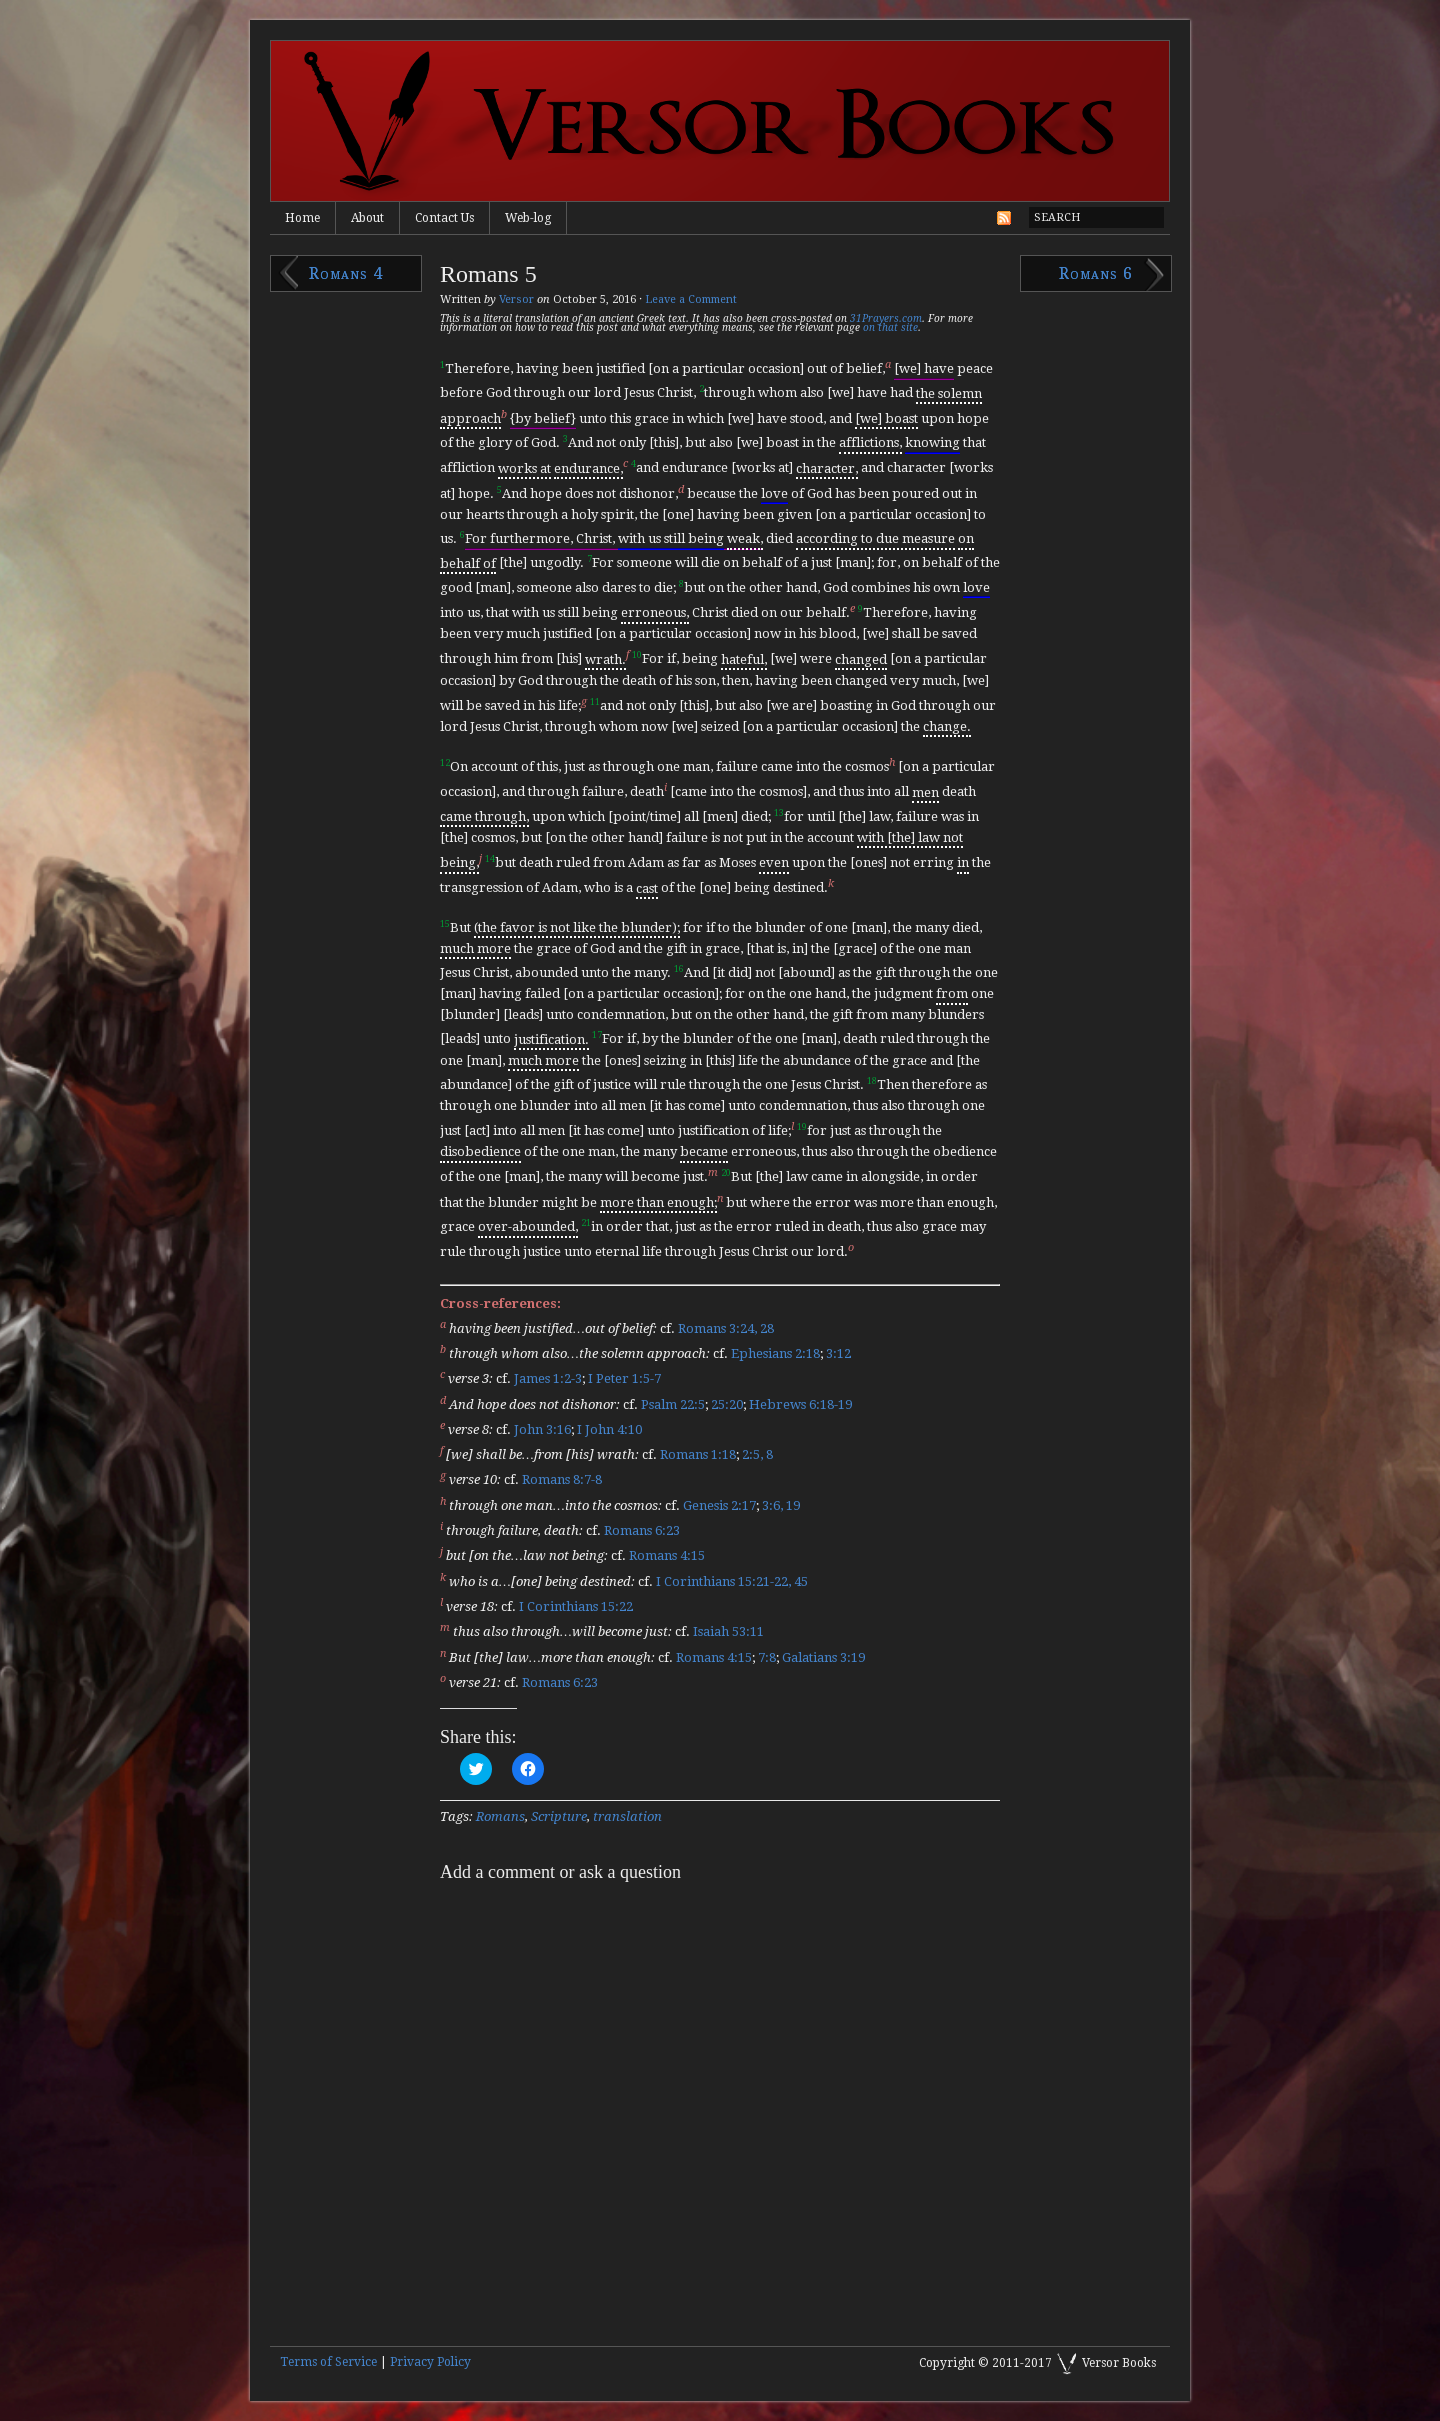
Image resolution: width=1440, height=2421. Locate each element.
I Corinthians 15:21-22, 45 (732, 1581)
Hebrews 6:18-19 (800, 1404)
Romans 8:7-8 (562, 1480)
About (367, 218)
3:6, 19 (781, 1505)
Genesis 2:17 (719, 1505)
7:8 (767, 1657)
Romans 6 (1096, 273)
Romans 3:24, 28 (726, 1328)
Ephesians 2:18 (775, 1353)
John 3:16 (542, 1429)
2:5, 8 (757, 1454)
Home (302, 218)
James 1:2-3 (548, 1379)
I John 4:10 (609, 1429)
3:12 (838, 1353)
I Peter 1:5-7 (624, 1379)
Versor (516, 299)
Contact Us (444, 218)
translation (627, 1816)
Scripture (559, 1816)
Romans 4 (346, 273)
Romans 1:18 (698, 1454)
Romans (500, 1816)
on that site (890, 327)
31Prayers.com (886, 318)
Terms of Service (328, 2362)
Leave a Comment (691, 299)
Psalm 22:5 (673, 1404)
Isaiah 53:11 (728, 1632)
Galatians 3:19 (823, 1657)
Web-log (528, 218)
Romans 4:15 (667, 1556)
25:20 (727, 1404)
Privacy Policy (430, 2362)
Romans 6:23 (642, 1530)
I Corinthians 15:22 (576, 1606)
